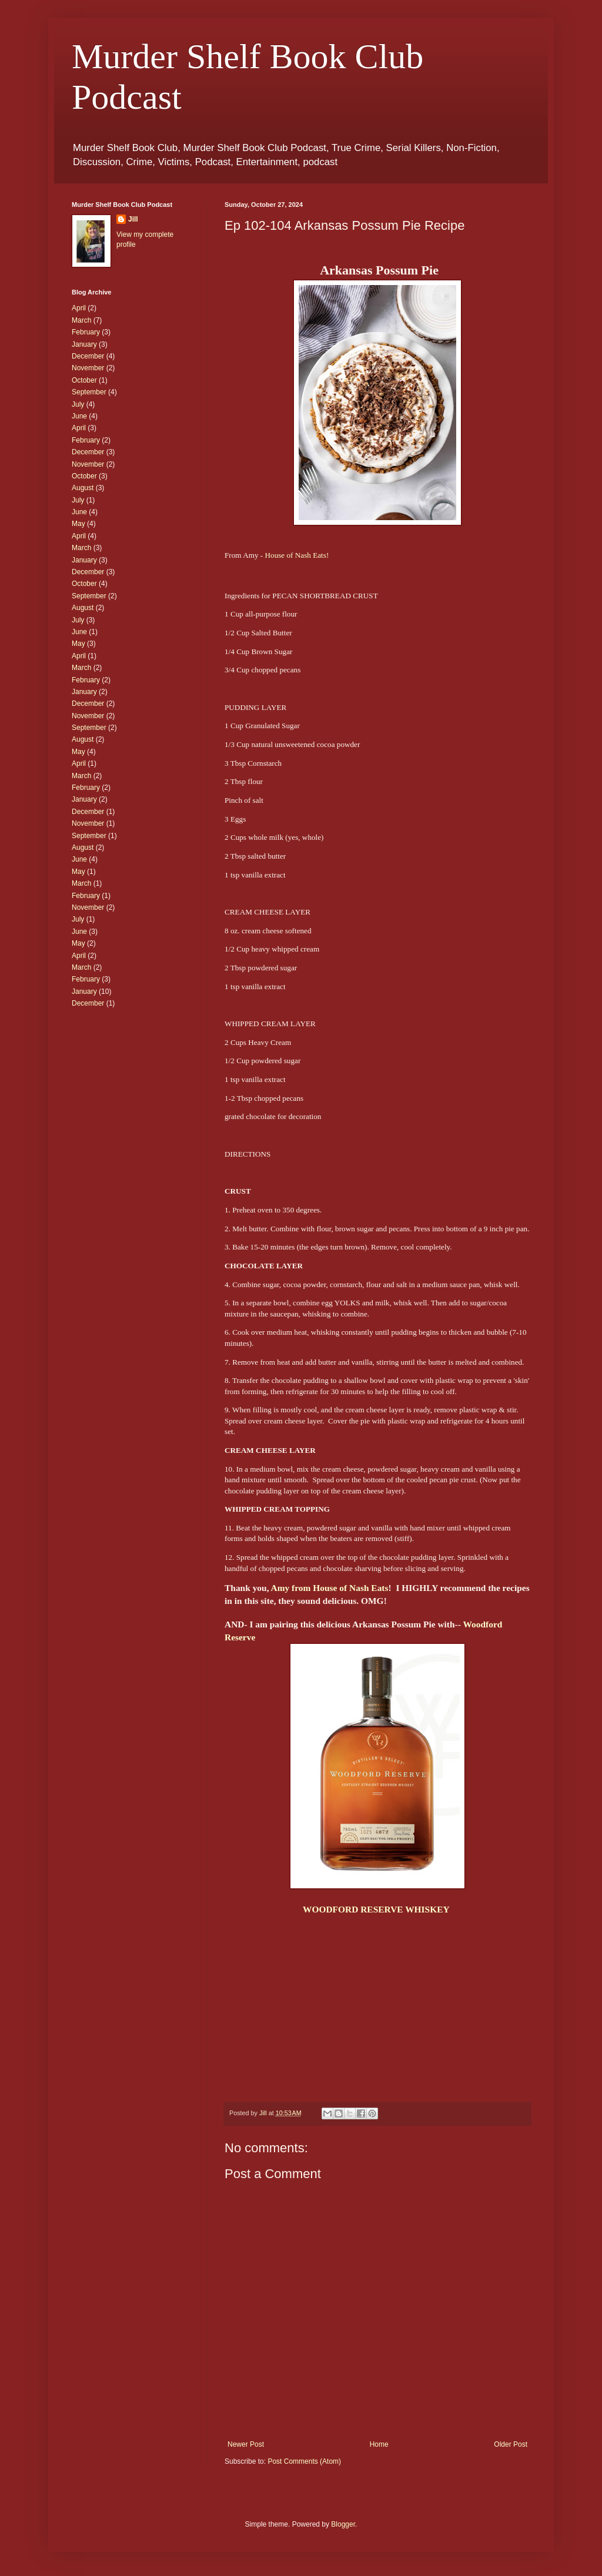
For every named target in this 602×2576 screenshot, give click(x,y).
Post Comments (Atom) (304, 2461)
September (89, 392)
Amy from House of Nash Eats (330, 1588)
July (78, 404)
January (84, 344)
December (88, 356)
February (86, 332)
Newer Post (246, 2444)
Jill (133, 219)
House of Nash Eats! (297, 555)
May (78, 524)
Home (379, 2444)
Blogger (343, 2524)
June (79, 416)
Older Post (510, 2444)
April (79, 308)
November (88, 368)
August (82, 488)
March (81, 320)
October (84, 380)
